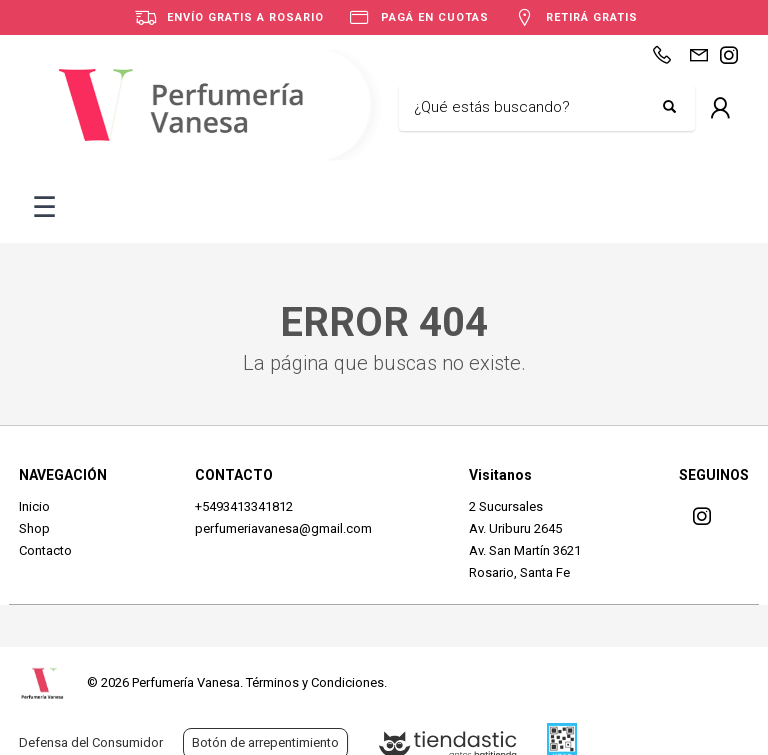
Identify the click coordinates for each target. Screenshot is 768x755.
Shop (34, 528)
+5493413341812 (244, 506)
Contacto (45, 550)
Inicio (34, 506)
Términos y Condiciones (315, 682)
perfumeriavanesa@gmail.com (283, 528)
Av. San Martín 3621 (525, 550)
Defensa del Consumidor (91, 742)
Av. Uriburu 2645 (515, 528)
